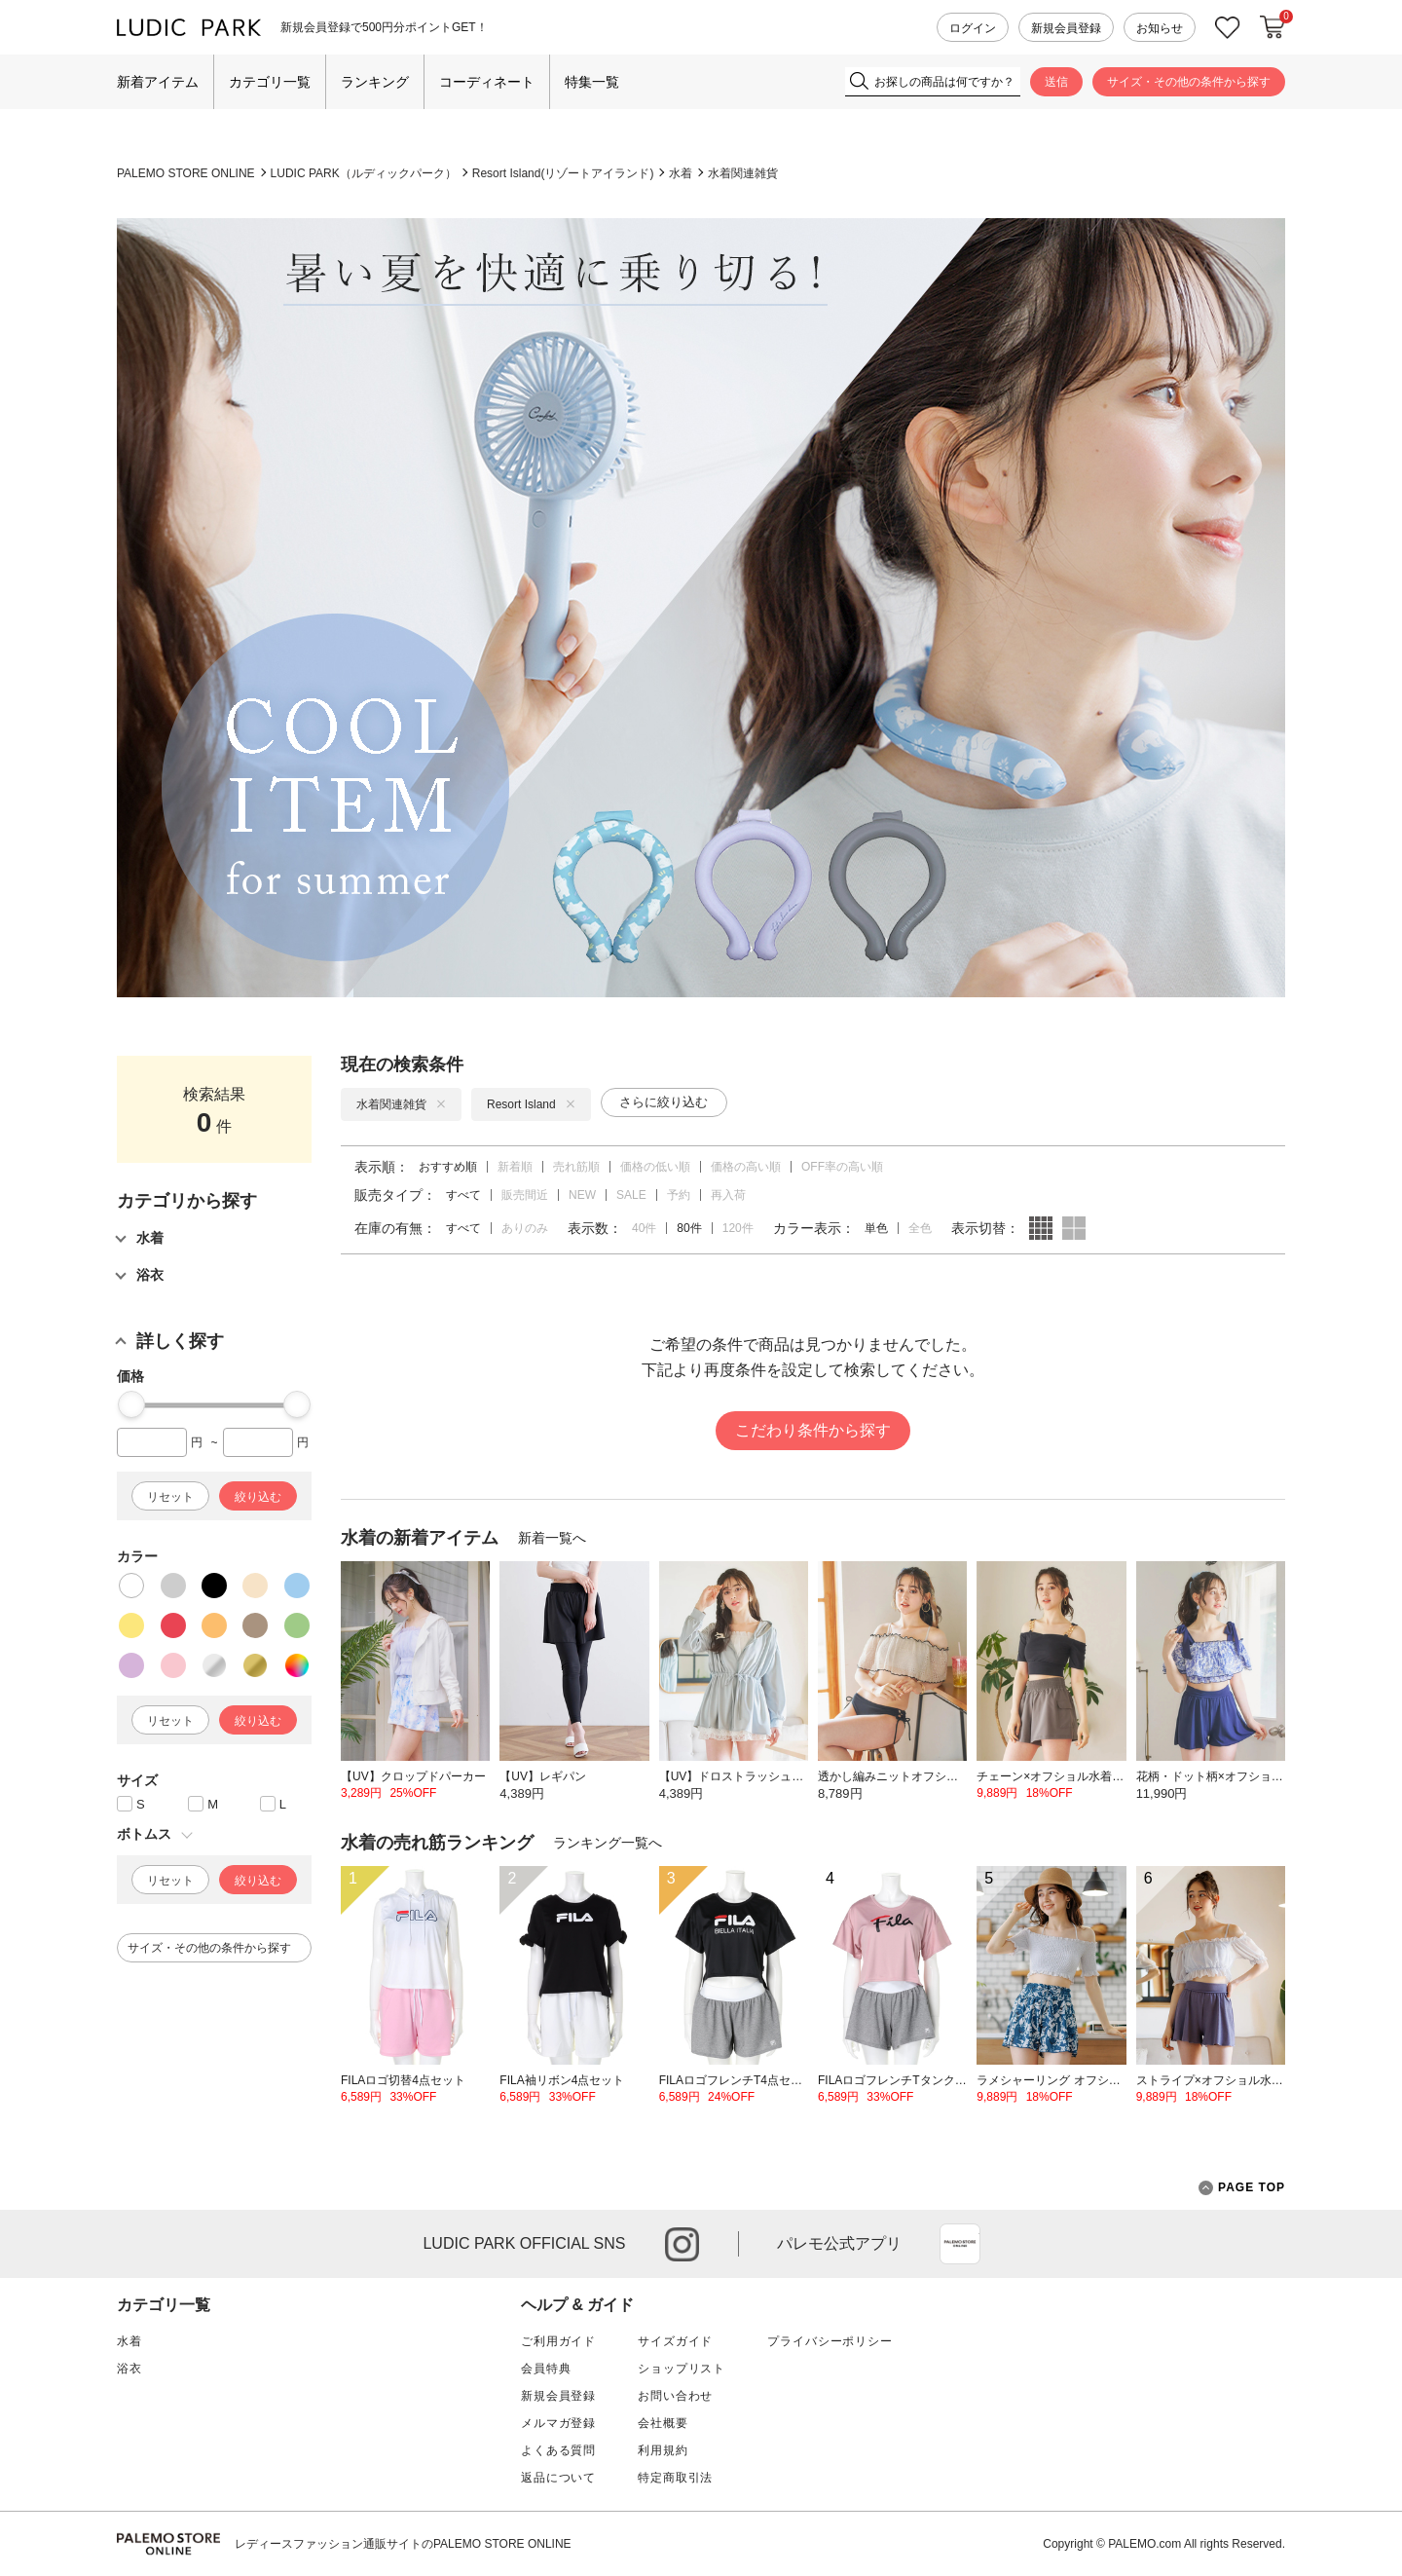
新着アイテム (158, 82)
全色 (920, 1228)
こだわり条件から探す (813, 1430)
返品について (558, 2477)
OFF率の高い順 (842, 1167)
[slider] (131, 1404)
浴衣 (129, 2368)
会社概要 (662, 2423)
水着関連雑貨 (743, 173)
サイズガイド (675, 2341)
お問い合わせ (675, 2396)
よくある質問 (558, 2450)
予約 (678, 1195)
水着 (680, 173)
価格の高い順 (746, 1167)
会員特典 (546, 2368)
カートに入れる (1272, 27)
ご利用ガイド (558, 2341)
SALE (631, 1195)
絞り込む (258, 1497)
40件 (644, 1228)
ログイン (972, 28)
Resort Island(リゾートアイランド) (563, 173)
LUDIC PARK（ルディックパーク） (364, 173)
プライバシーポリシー (829, 2341)
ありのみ (524, 1228)
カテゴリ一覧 (270, 82)
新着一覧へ (552, 1538)
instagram (682, 2244)
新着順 (515, 1167)
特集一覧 (592, 82)
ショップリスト (681, 2368)
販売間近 (524, 1195)
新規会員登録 (1066, 28)
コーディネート (487, 82)
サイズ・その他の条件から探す (1189, 82)
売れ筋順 (576, 1167)
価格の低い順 (655, 1167)
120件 (738, 1228)
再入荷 (728, 1195)
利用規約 (662, 2450)
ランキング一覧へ (607, 1842)
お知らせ (1159, 28)
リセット (170, 1497)
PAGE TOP (1242, 2188)
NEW (582, 1195)
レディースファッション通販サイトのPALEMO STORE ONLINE (403, 2544)
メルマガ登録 (558, 2423)
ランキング (375, 82)
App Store (960, 2243)
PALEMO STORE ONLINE (186, 173)
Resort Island (531, 1104)
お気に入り (1227, 28)
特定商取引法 (675, 2477)
